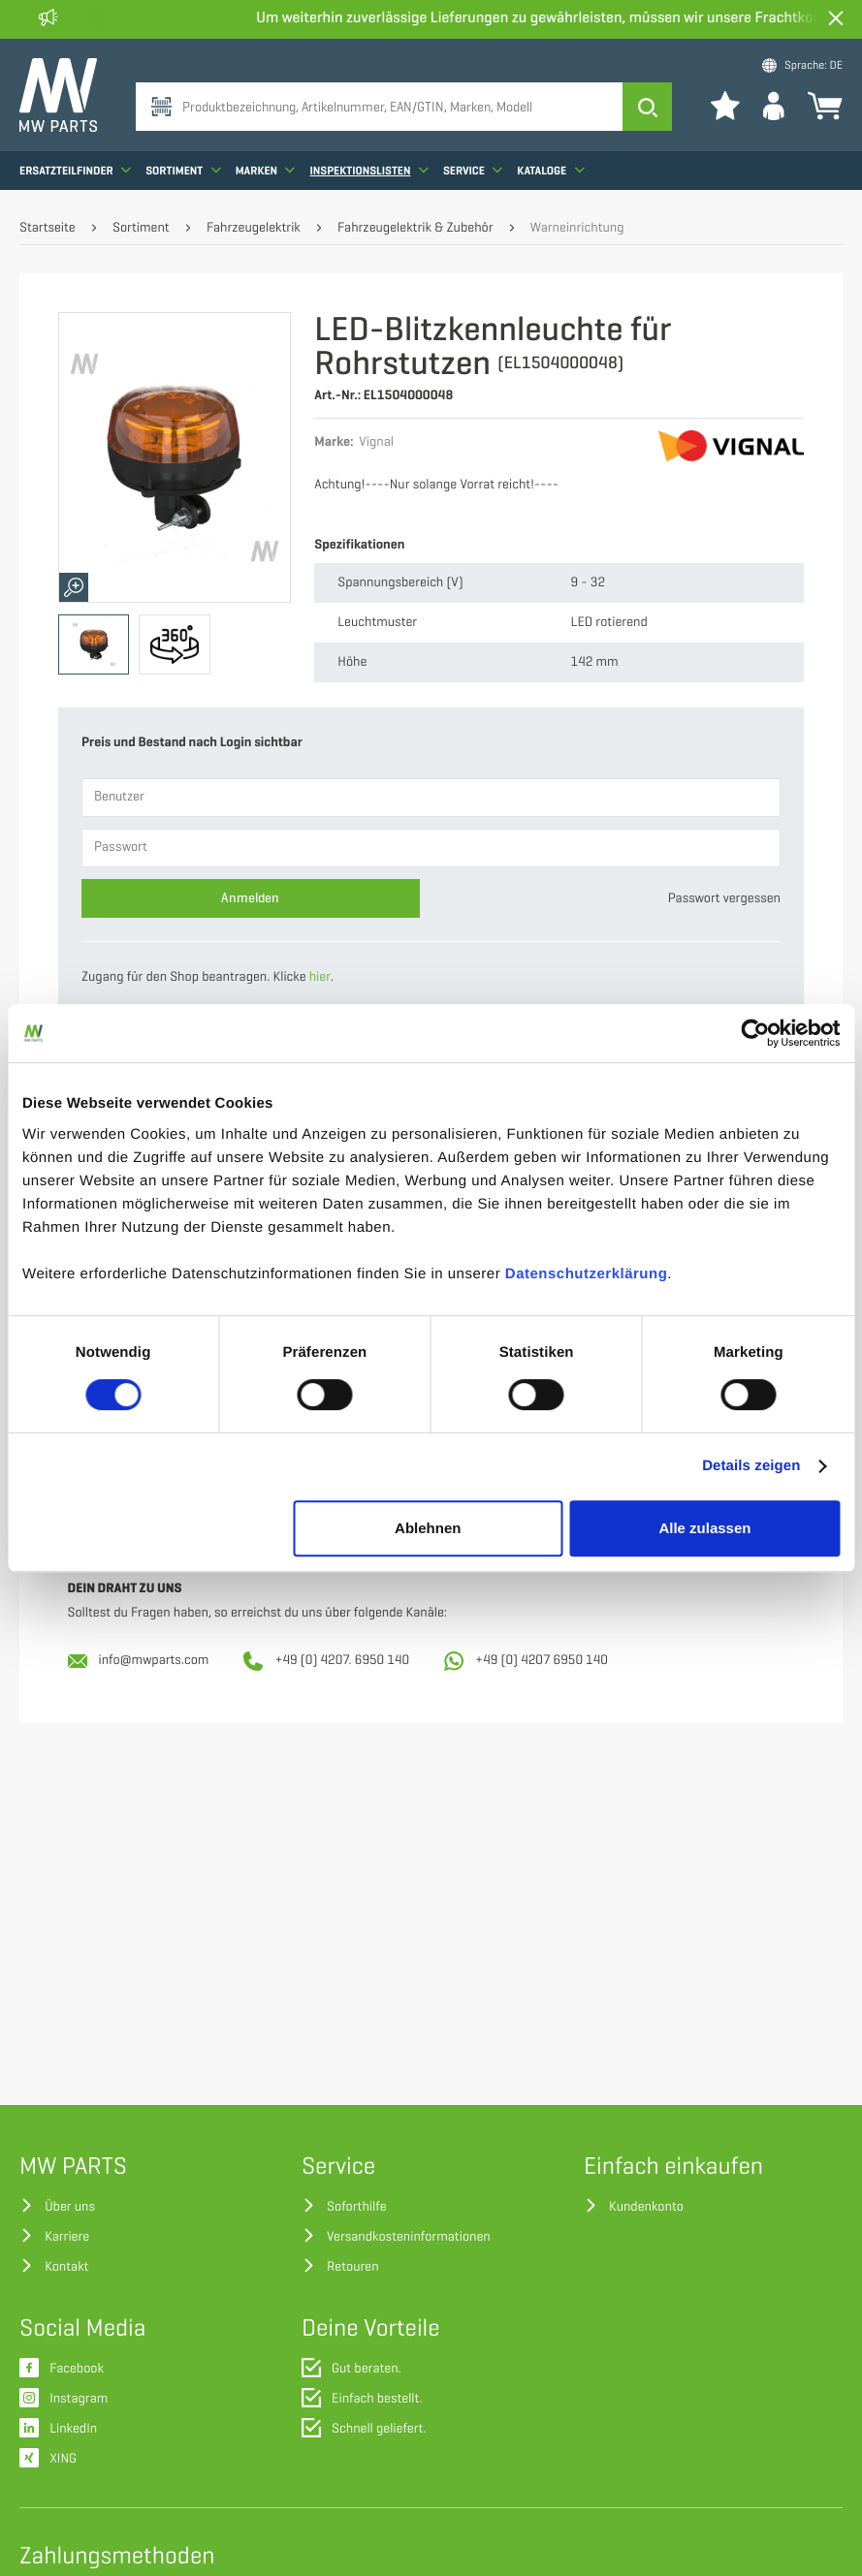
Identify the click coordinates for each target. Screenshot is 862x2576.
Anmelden (250, 898)
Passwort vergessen (724, 899)
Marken (266, 170)
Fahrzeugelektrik (254, 228)
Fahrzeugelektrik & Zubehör (415, 228)
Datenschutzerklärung (586, 1274)
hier (320, 977)
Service (472, 170)
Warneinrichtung (577, 228)
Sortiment (182, 170)
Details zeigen (751, 1466)
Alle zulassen (704, 1528)
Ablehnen (428, 1528)
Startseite (47, 228)
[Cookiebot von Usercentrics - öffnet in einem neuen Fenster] (755, 1033)
